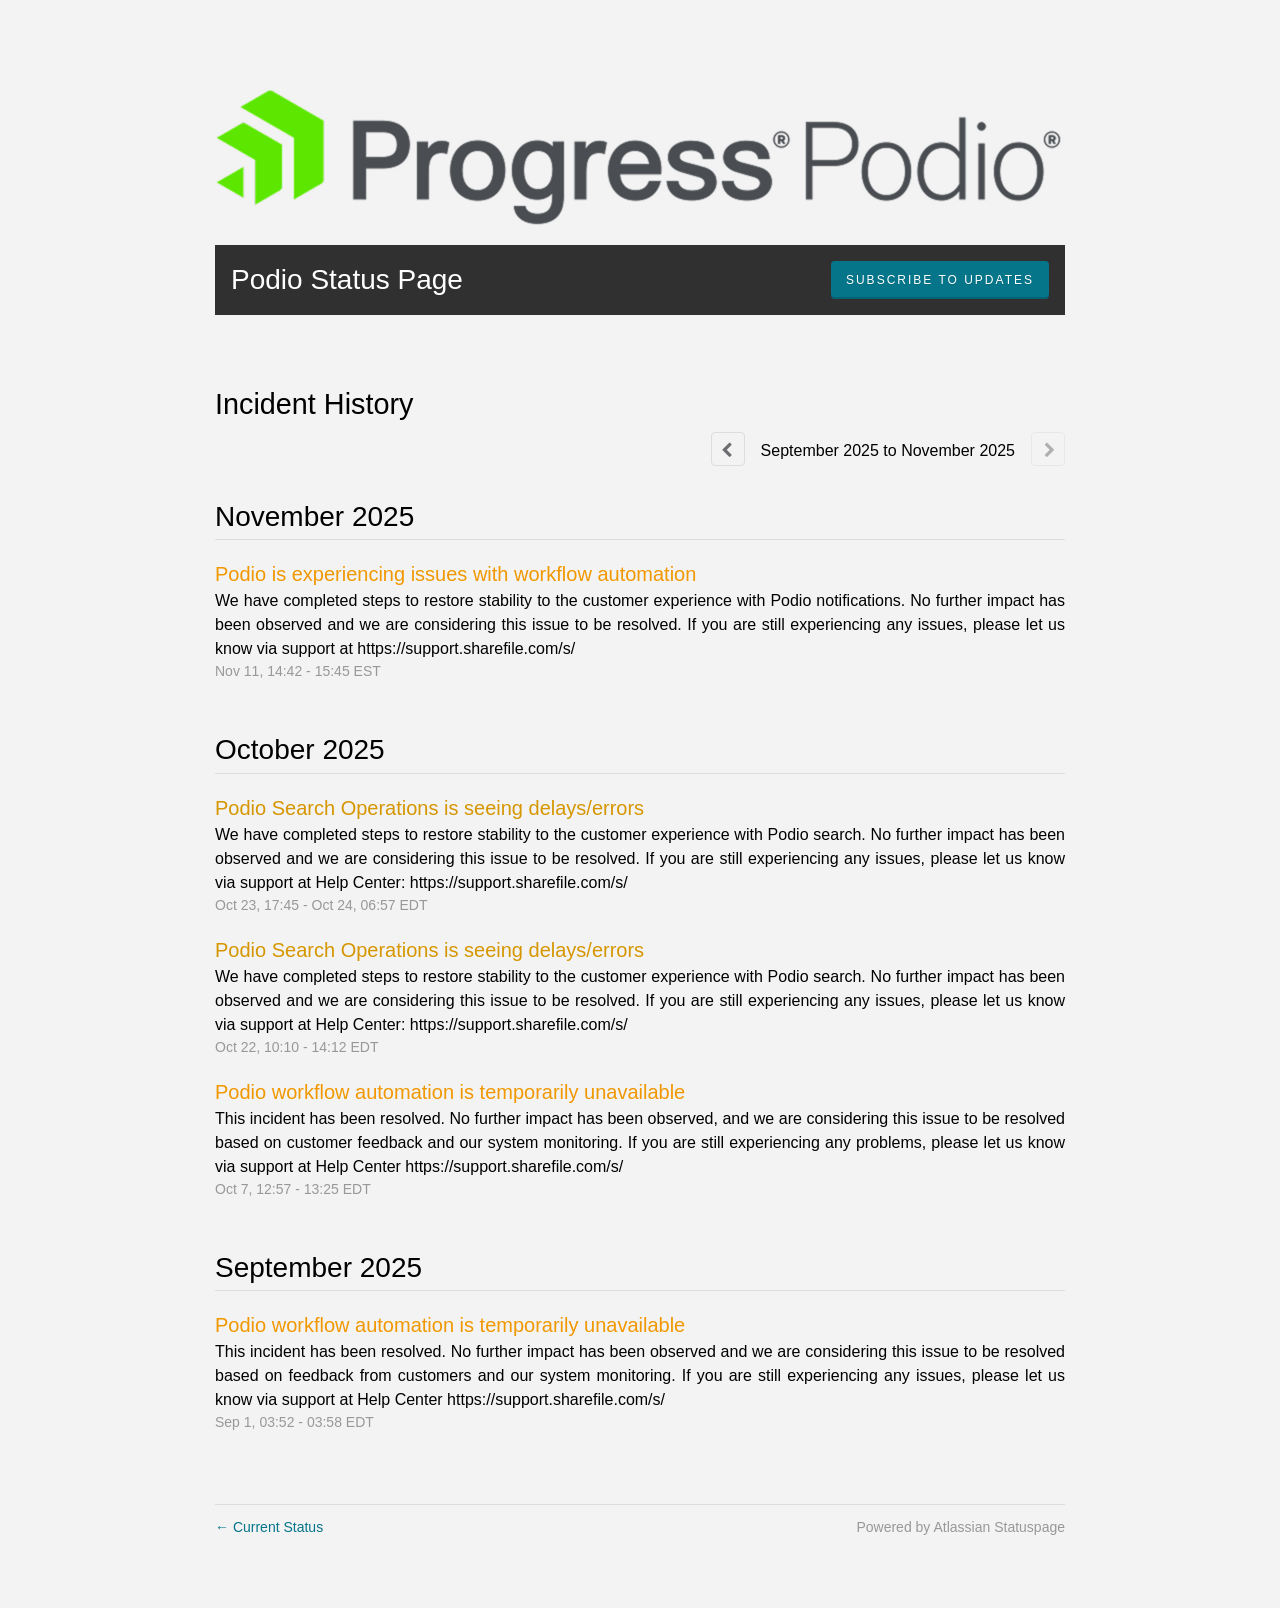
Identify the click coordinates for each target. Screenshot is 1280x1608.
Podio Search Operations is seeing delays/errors (429, 808)
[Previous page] (728, 449)
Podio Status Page (347, 279)
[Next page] (1048, 449)
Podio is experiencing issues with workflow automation (455, 574)
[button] (940, 280)
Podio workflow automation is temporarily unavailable (450, 1092)
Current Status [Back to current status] (269, 1527)
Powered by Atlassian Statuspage (960, 1527)
